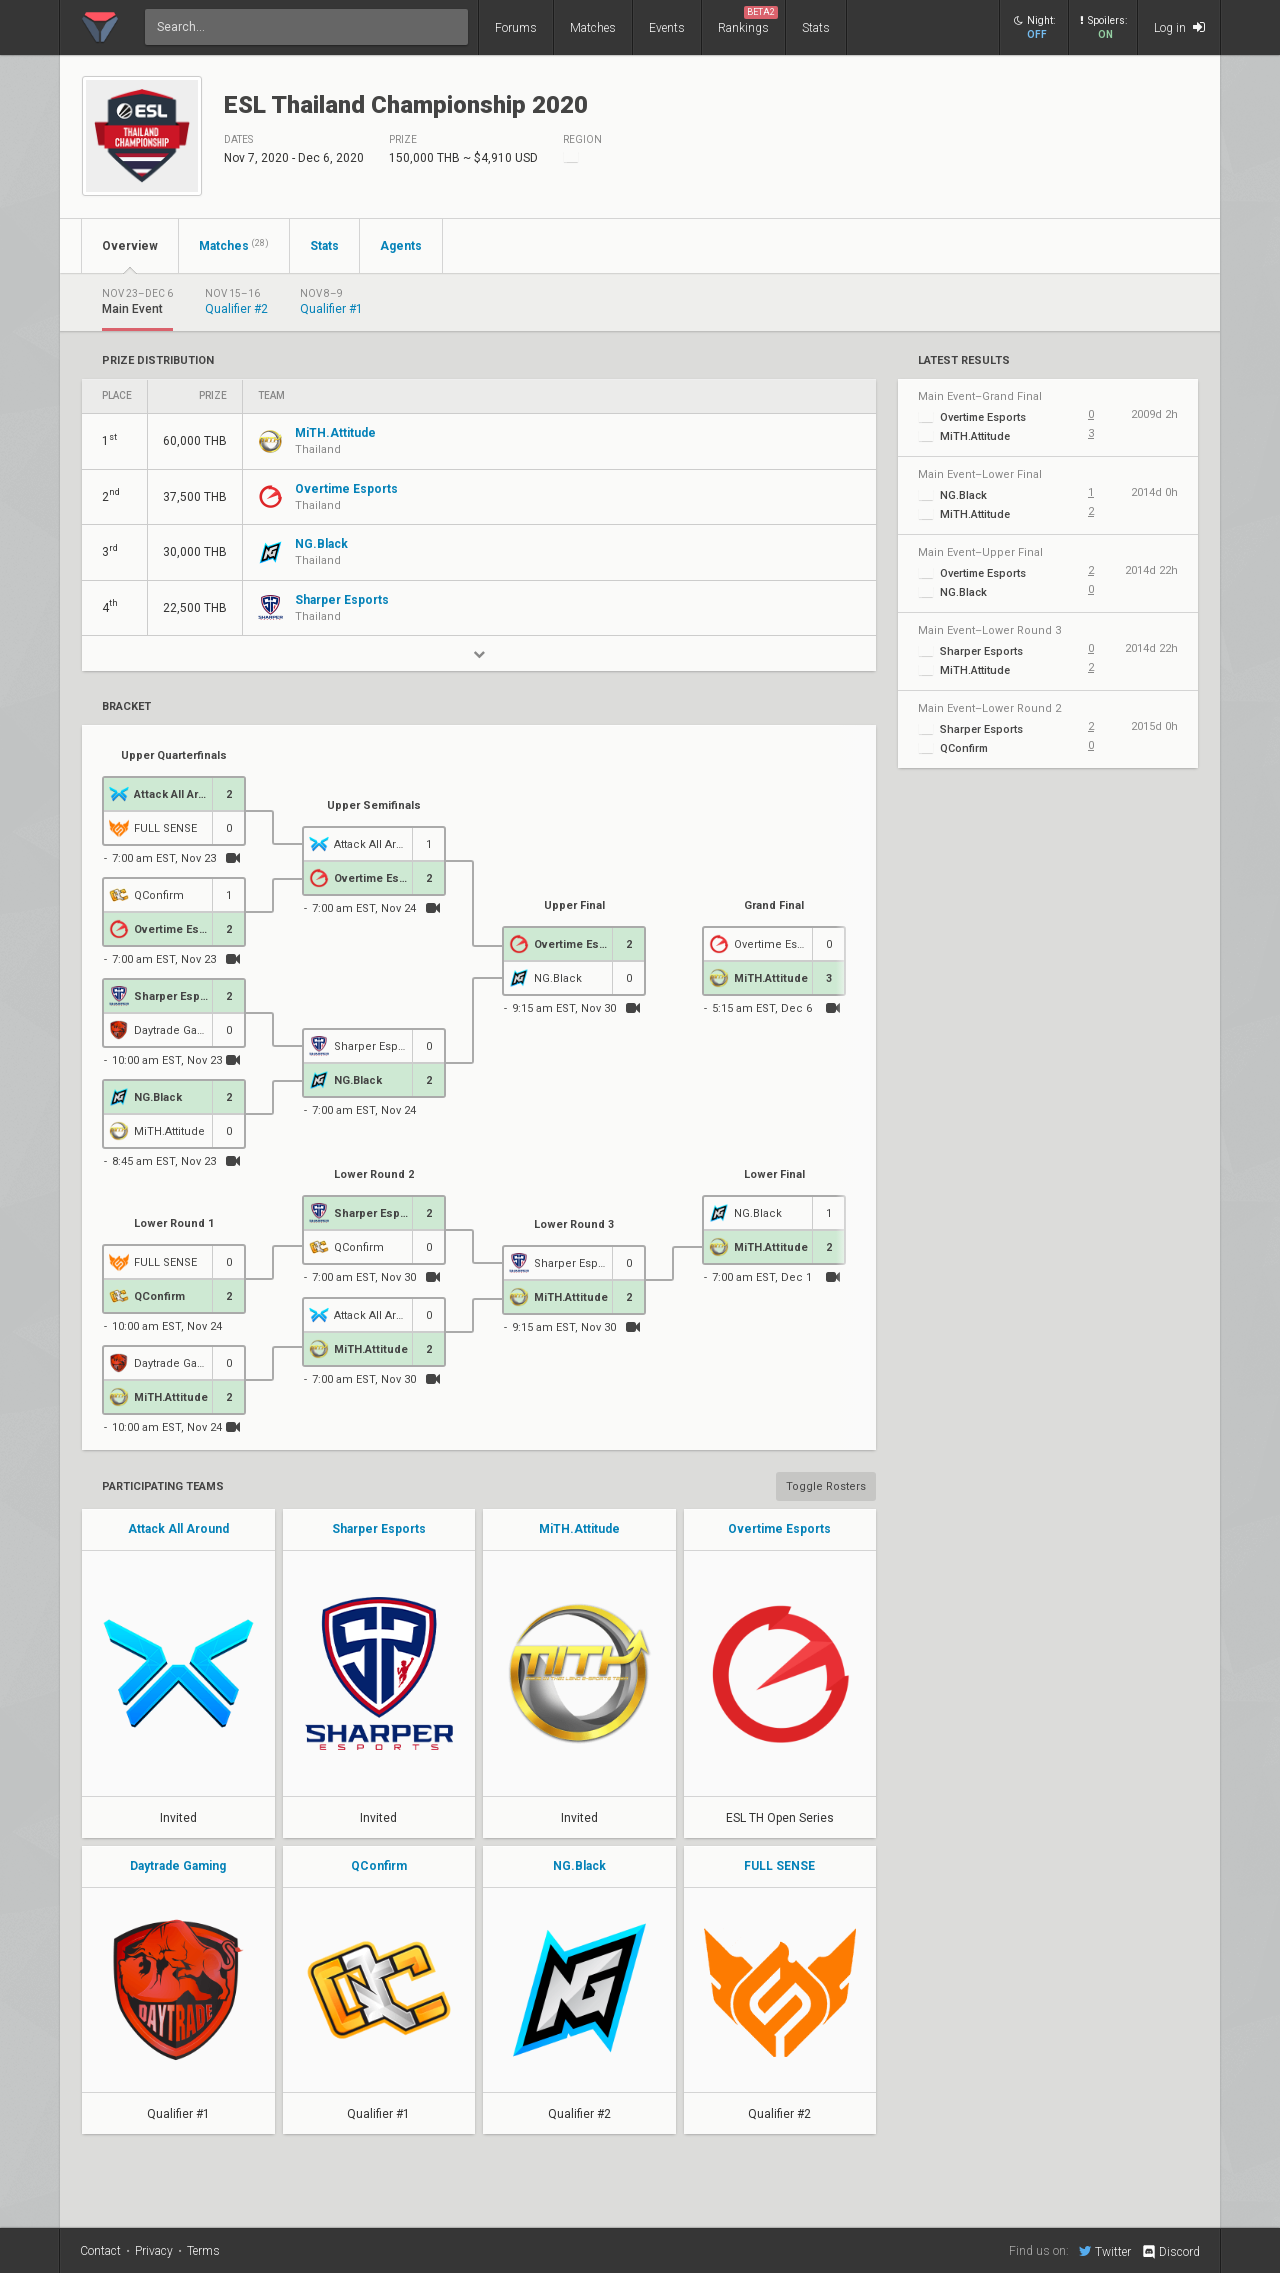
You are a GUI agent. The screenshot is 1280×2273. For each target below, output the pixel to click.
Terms (203, 2251)
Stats (816, 28)
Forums (516, 28)
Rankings (748, 20)
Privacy (154, 2251)
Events (667, 28)
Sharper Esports (379, 1529)
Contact (100, 2251)
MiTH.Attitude (579, 1529)
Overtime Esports (779, 1529)
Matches (593, 28)
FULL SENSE (779, 1866)
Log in (1179, 27)
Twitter (1105, 2251)
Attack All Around (178, 1529)
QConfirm (379, 1866)
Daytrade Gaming (178, 1866)
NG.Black (579, 1866)
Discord (1170, 2252)
